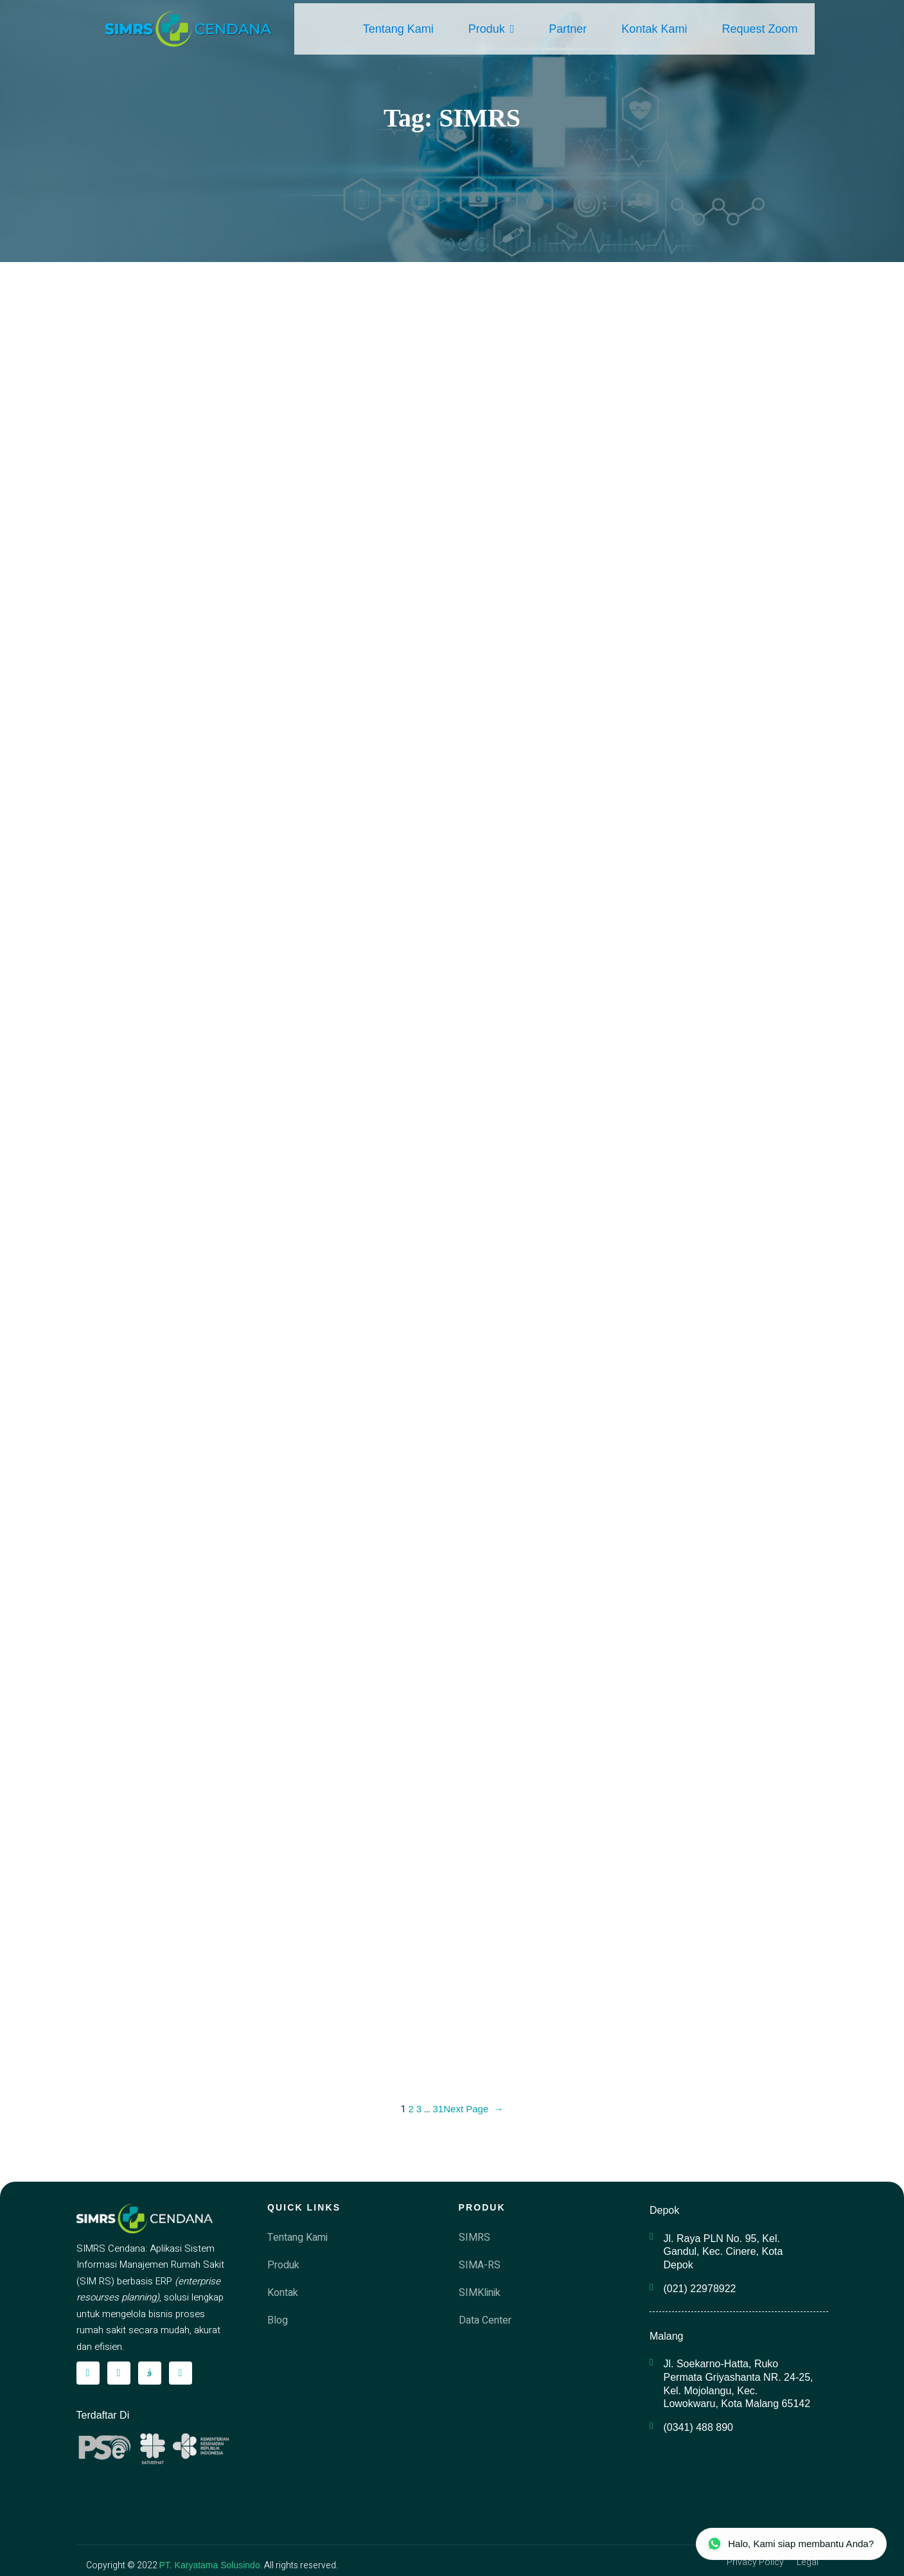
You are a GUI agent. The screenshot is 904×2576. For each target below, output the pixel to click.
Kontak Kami (654, 28)
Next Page (473, 2109)
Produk (491, 28)
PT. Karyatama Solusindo (209, 2565)
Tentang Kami (398, 28)
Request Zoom (759, 28)
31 (438, 2108)
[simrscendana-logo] (188, 28)
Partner (568, 28)
